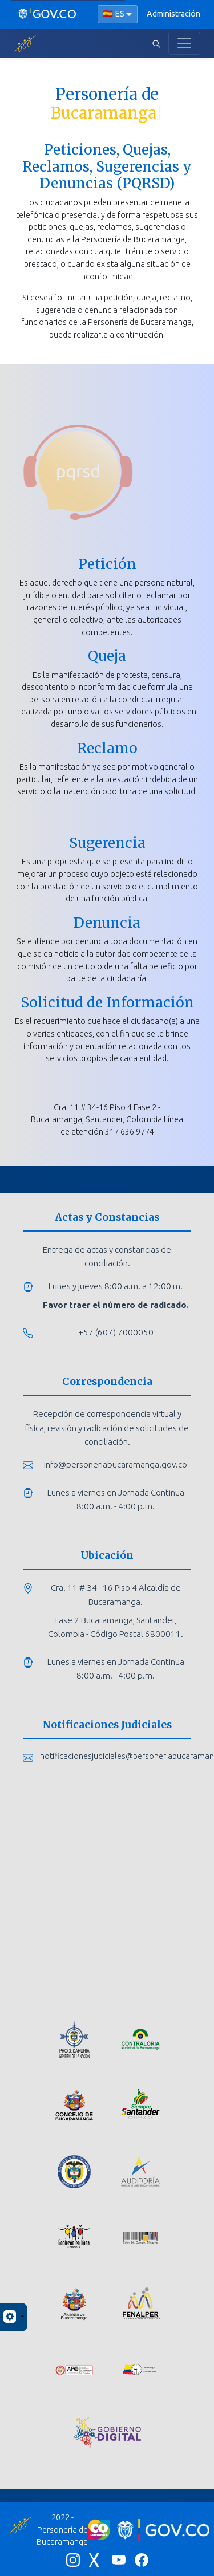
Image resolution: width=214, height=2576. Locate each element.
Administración (173, 13)
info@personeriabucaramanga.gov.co (115, 1464)
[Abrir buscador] (156, 43)
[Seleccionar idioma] (118, 14)
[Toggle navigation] (184, 43)
